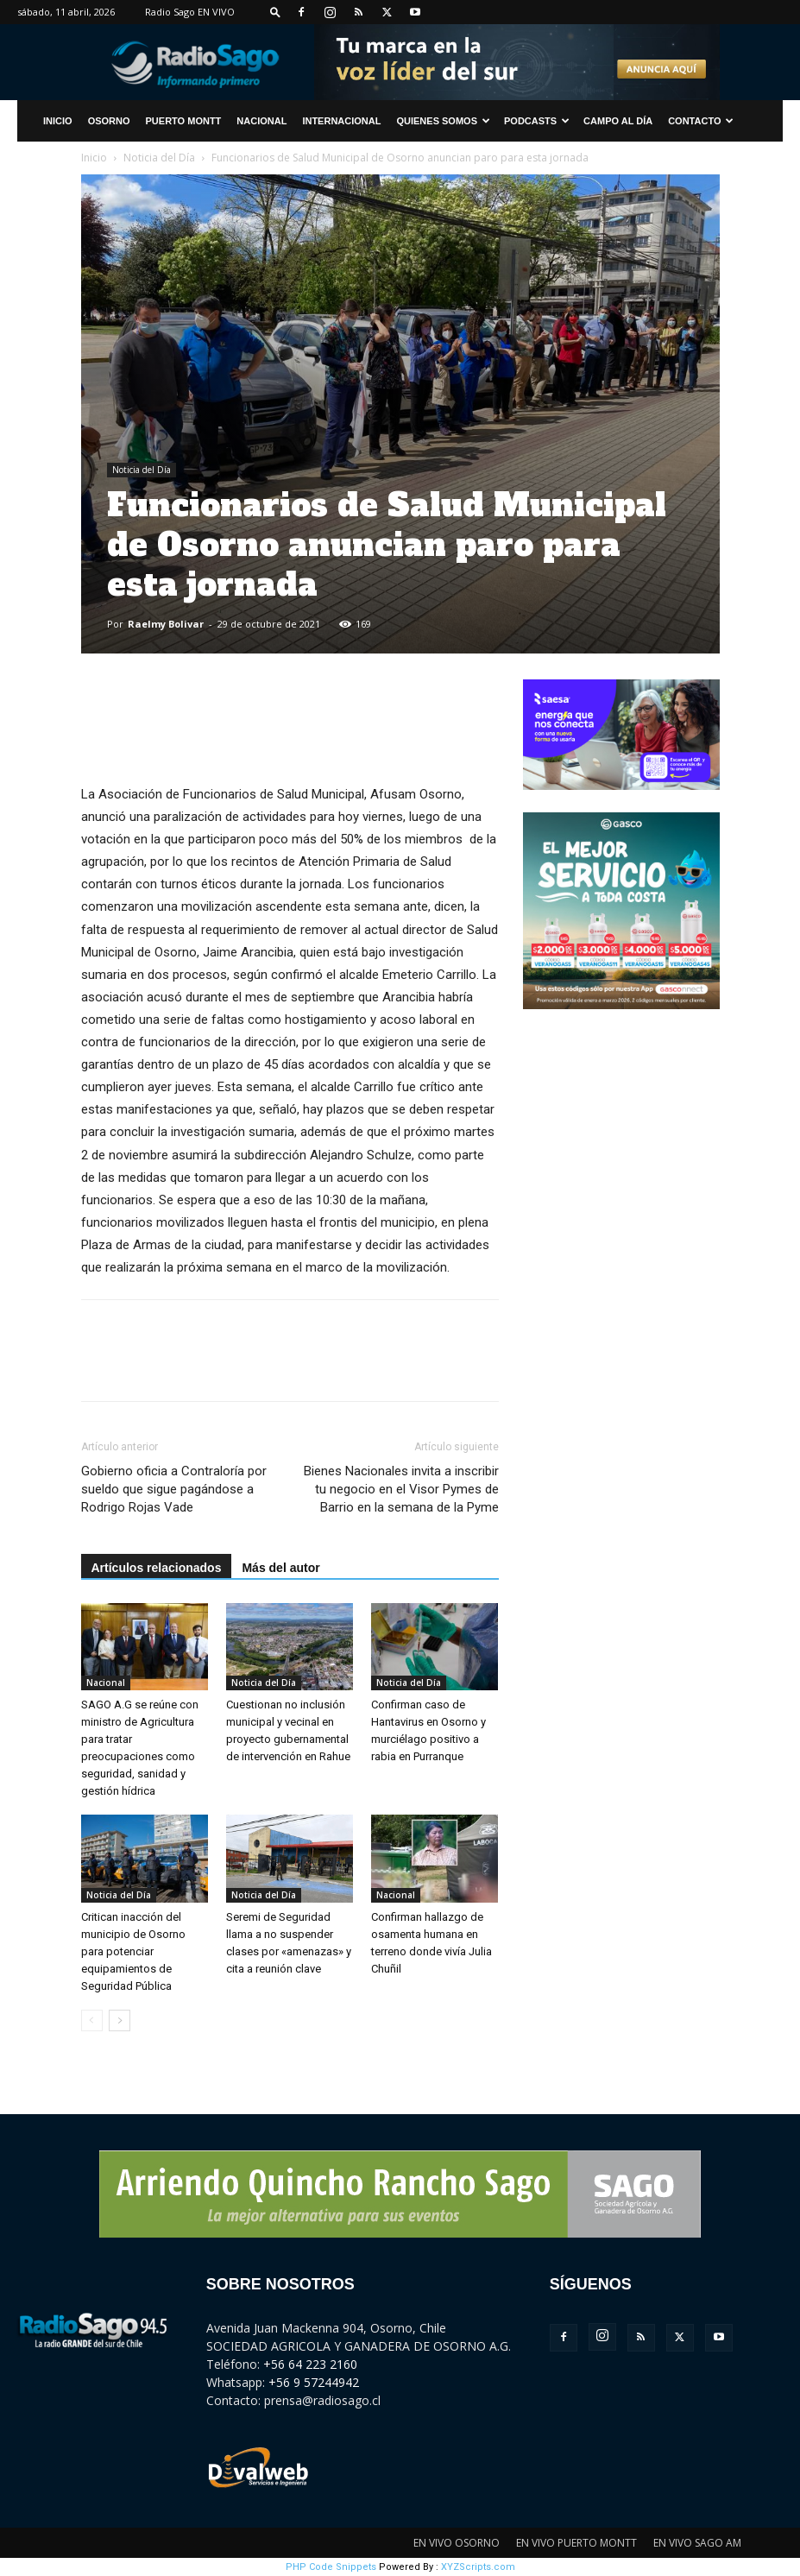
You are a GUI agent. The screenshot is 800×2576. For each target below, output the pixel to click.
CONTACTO (701, 121)
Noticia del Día (159, 157)
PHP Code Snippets (331, 2567)
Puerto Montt (184, 121)
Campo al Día (617, 121)
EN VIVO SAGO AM (697, 2542)
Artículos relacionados (156, 1568)
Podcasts (537, 121)
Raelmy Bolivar (166, 623)
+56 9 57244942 (313, 2382)
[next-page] (119, 2020)
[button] (275, 11)
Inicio (94, 157)
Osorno (109, 121)
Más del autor (280, 1568)
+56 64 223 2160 (310, 2364)
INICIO (57, 121)
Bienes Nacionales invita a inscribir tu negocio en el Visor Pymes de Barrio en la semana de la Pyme (401, 1489)
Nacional (261, 121)
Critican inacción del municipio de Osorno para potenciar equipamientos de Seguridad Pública (133, 1951)
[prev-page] (92, 2020)
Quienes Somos (443, 121)
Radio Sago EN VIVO (190, 11)
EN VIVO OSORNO (456, 2542)
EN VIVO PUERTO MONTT (576, 2542)
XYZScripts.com (478, 2567)
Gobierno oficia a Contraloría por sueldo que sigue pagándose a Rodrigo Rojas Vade (174, 1489)
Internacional (341, 121)
